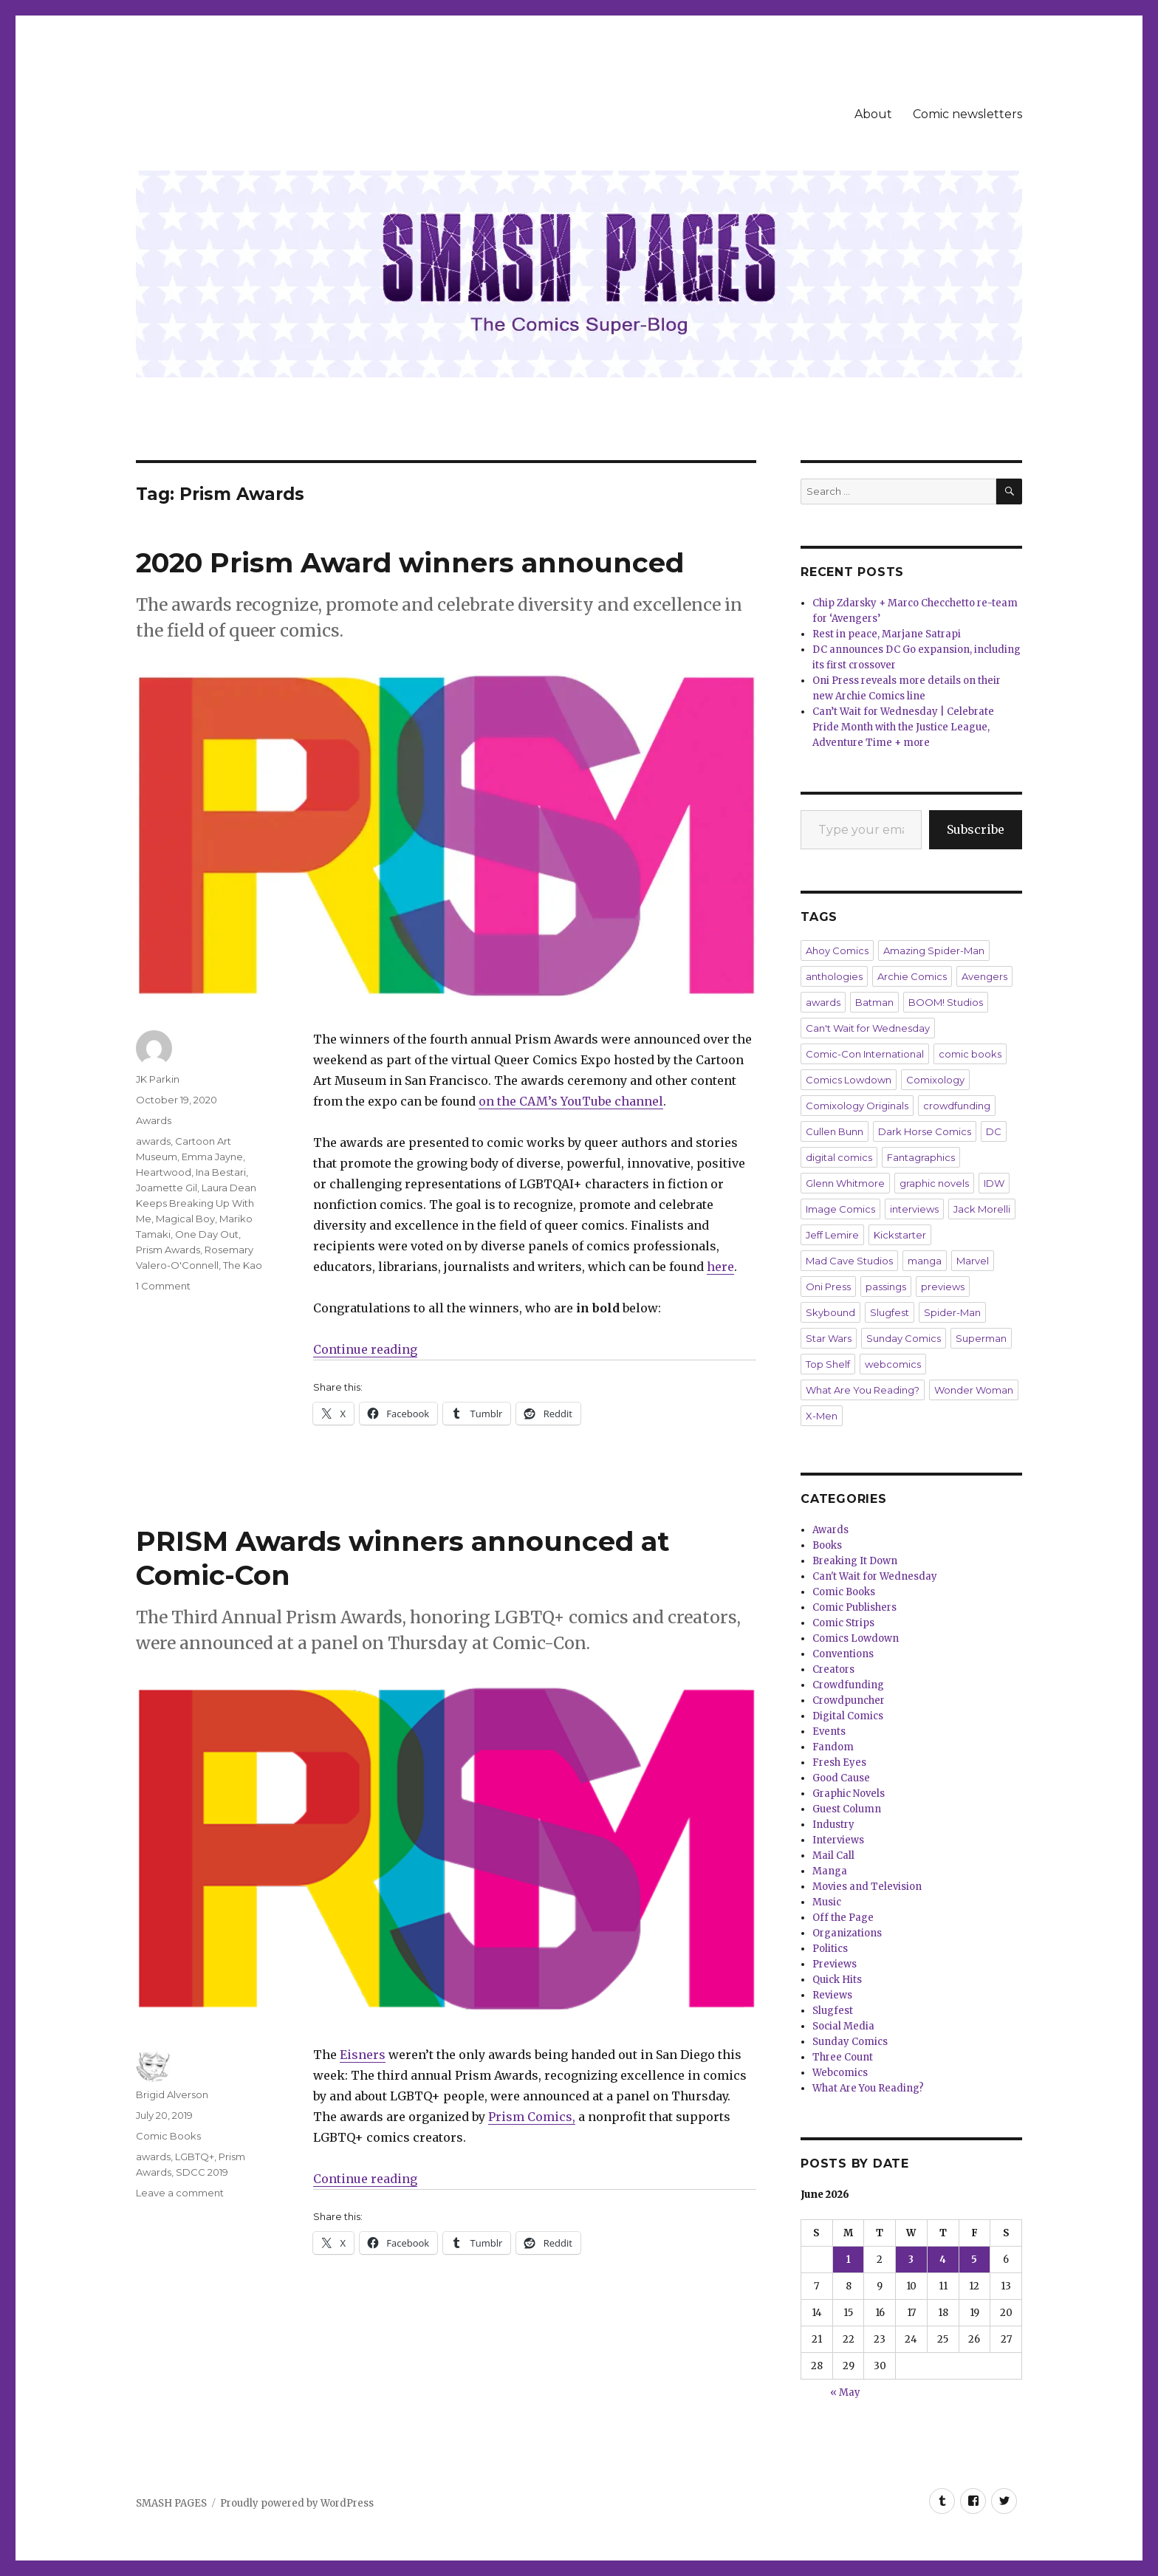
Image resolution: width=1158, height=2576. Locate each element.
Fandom (833, 1747)
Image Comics (840, 1209)
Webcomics (840, 2072)
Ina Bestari (221, 1172)
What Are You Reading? (862, 1390)
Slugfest (889, 1312)
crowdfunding (956, 1105)
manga (925, 1261)
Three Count (842, 2057)
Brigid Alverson (172, 2094)
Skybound (830, 1312)
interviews (914, 1209)
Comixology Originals (857, 1105)
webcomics (893, 1364)
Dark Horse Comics (924, 1131)
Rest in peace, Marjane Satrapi (886, 634)
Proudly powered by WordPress (297, 2503)
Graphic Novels (848, 1793)
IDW (994, 1183)
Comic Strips (843, 1623)
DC (993, 1131)
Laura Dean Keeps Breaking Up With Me (196, 1203)
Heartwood (163, 1172)
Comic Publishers (854, 1607)
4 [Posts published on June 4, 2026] (942, 2259)
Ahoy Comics (837, 950)
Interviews (838, 1840)
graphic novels (934, 1183)
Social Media (843, 2026)
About (873, 114)
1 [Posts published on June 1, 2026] (848, 2259)
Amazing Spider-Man (933, 950)
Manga (829, 1871)
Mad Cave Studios (849, 1261)
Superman (981, 1338)
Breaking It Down (854, 1561)
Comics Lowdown (848, 1080)
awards (153, 1141)
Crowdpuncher (848, 1700)
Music (826, 1902)
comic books (970, 1054)
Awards (153, 1120)
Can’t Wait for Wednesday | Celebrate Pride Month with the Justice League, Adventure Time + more (903, 727)
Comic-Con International (865, 1054)
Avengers (984, 976)
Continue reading (365, 1349)
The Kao (242, 1265)
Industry (833, 1824)
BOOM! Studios (945, 1002)
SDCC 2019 (202, 2172)
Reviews (832, 1995)
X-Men (821, 1416)
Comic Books (168, 2136)
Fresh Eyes (839, 1762)
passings (886, 1286)
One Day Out (207, 1234)
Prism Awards (168, 1250)
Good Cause (841, 1778)
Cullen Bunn (834, 1131)
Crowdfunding (848, 1685)
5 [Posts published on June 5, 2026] (974, 2259)
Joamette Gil (166, 1187)
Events (829, 1731)
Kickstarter (900, 1235)
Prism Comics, (531, 2116)
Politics (830, 1948)
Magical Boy (185, 1218)
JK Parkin (157, 1079)
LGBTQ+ (194, 2156)
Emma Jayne (212, 1156)
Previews (834, 1964)
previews (943, 1286)
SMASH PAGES (171, 2503)
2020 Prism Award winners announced (410, 562)
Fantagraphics (921, 1157)
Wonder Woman (973, 1390)
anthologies (834, 976)
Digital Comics (847, 1716)
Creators (833, 1669)
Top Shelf (828, 1364)
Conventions (843, 1654)
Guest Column (846, 1809)
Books (827, 1545)
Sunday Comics (903, 1338)
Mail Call (833, 1855)
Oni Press (828, 1286)
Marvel (972, 1261)
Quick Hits (837, 1979)
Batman (874, 1002)
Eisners (363, 2054)
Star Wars (829, 1338)
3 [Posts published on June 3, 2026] (911, 2259)
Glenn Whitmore (845, 1183)
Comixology (935, 1080)
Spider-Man (952, 1312)
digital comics (839, 1157)
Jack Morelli (981, 1209)
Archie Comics (912, 976)
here (720, 1266)
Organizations (847, 1933)
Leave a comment (180, 2193)
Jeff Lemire (832, 1235)
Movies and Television (867, 1886)
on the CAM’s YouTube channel (571, 1101)
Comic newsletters (967, 114)
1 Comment (163, 1286)
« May (845, 2392)
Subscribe (975, 829)
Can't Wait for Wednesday (868, 1028)
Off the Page (843, 1917)
